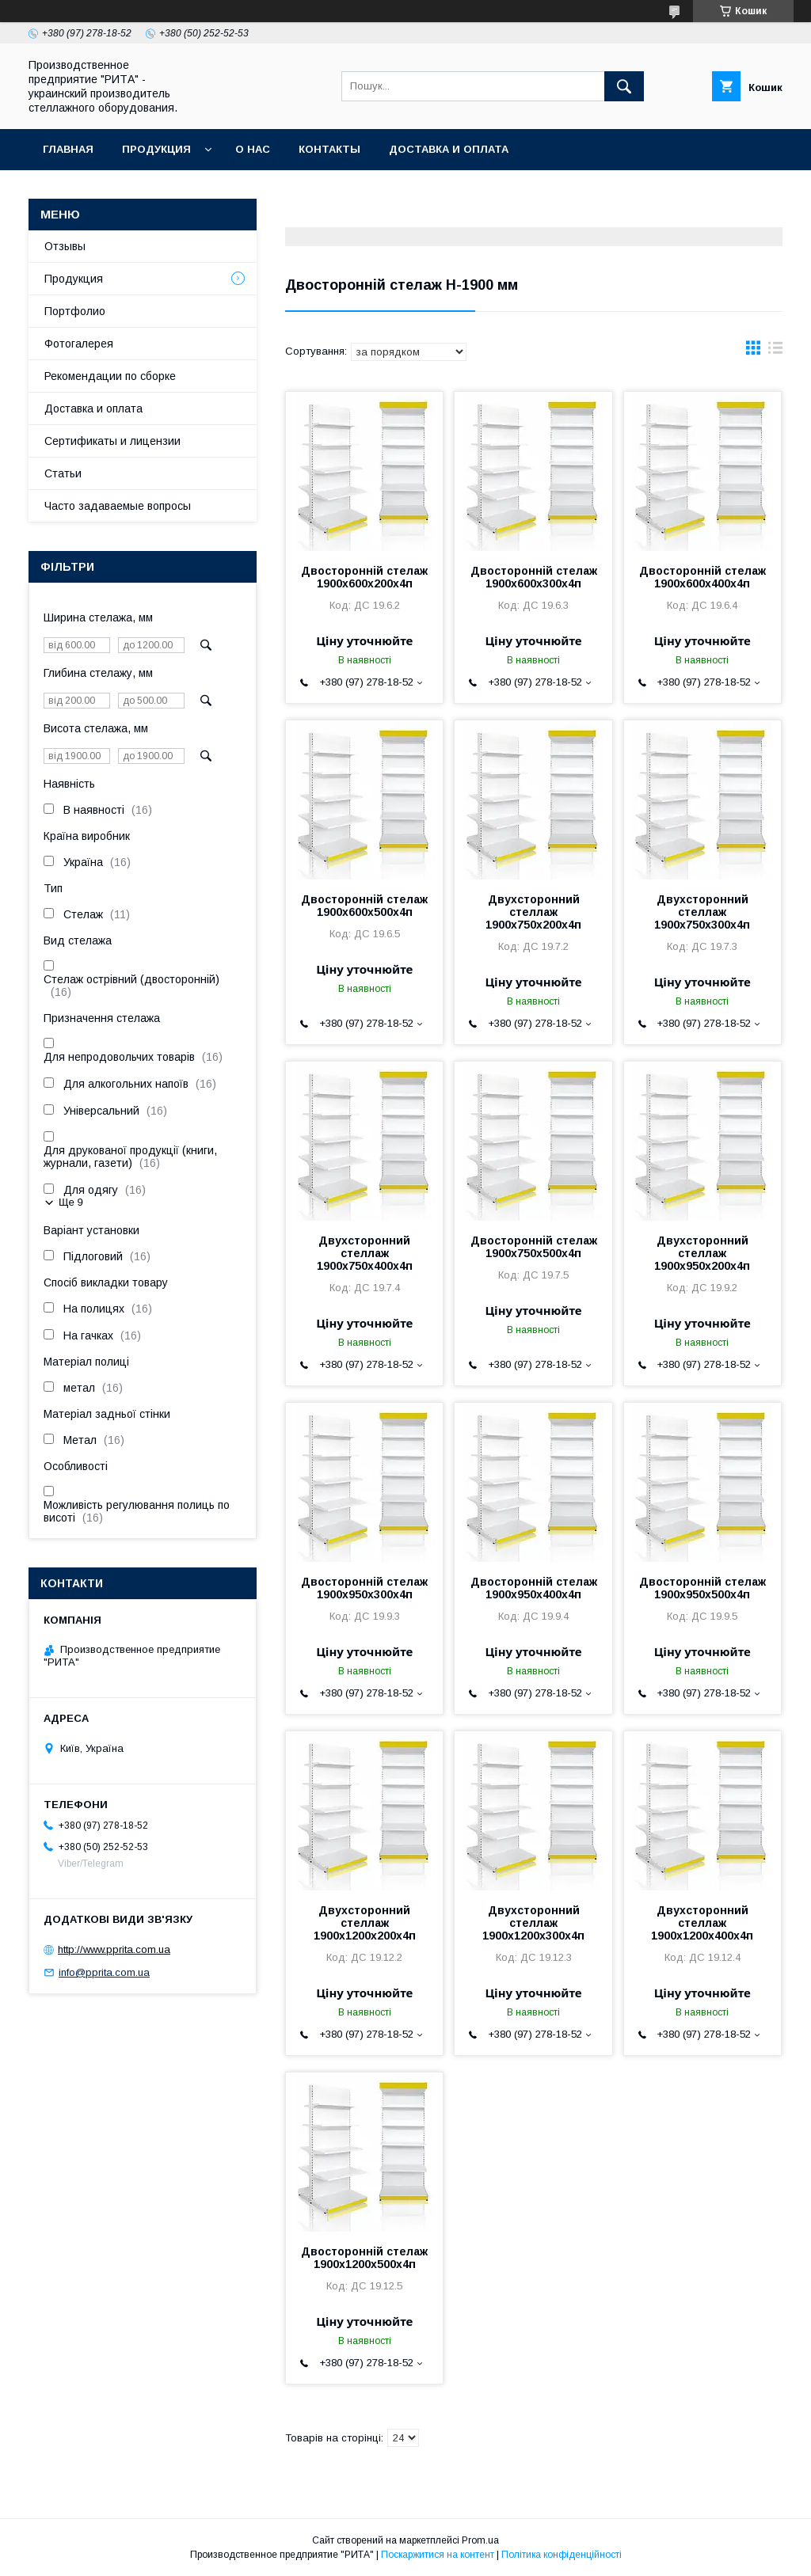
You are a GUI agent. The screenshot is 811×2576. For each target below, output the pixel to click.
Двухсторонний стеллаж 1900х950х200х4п (702, 1253)
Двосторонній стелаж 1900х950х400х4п (533, 1588)
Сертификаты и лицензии (112, 441)
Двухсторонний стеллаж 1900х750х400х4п (365, 1253)
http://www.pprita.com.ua (114, 1949)
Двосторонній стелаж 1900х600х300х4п (533, 577)
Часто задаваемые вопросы (117, 506)
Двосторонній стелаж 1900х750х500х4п (533, 1247)
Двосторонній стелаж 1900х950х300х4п (364, 1588)
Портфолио (74, 311)
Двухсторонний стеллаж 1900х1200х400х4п (702, 1923)
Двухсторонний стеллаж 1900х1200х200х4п (365, 1923)
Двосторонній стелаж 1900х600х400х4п (702, 577)
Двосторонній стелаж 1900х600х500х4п (364, 905)
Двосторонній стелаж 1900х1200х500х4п (364, 2257)
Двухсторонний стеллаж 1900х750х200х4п (533, 912)
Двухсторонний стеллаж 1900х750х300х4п (702, 912)
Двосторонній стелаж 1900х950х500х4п (702, 1588)
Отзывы (65, 246)
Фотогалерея (78, 343)
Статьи (63, 473)
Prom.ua (480, 2540)
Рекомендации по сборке (110, 376)
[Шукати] (624, 86)
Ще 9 (71, 1202)
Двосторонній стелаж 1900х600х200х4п (364, 577)
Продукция (156, 149)
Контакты (329, 149)
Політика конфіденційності (561, 2554)
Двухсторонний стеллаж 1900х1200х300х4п (533, 1923)
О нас (252, 149)
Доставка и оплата (448, 149)
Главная (68, 149)
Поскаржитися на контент (437, 2554)
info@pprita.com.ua (104, 1972)
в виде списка (775, 351)
